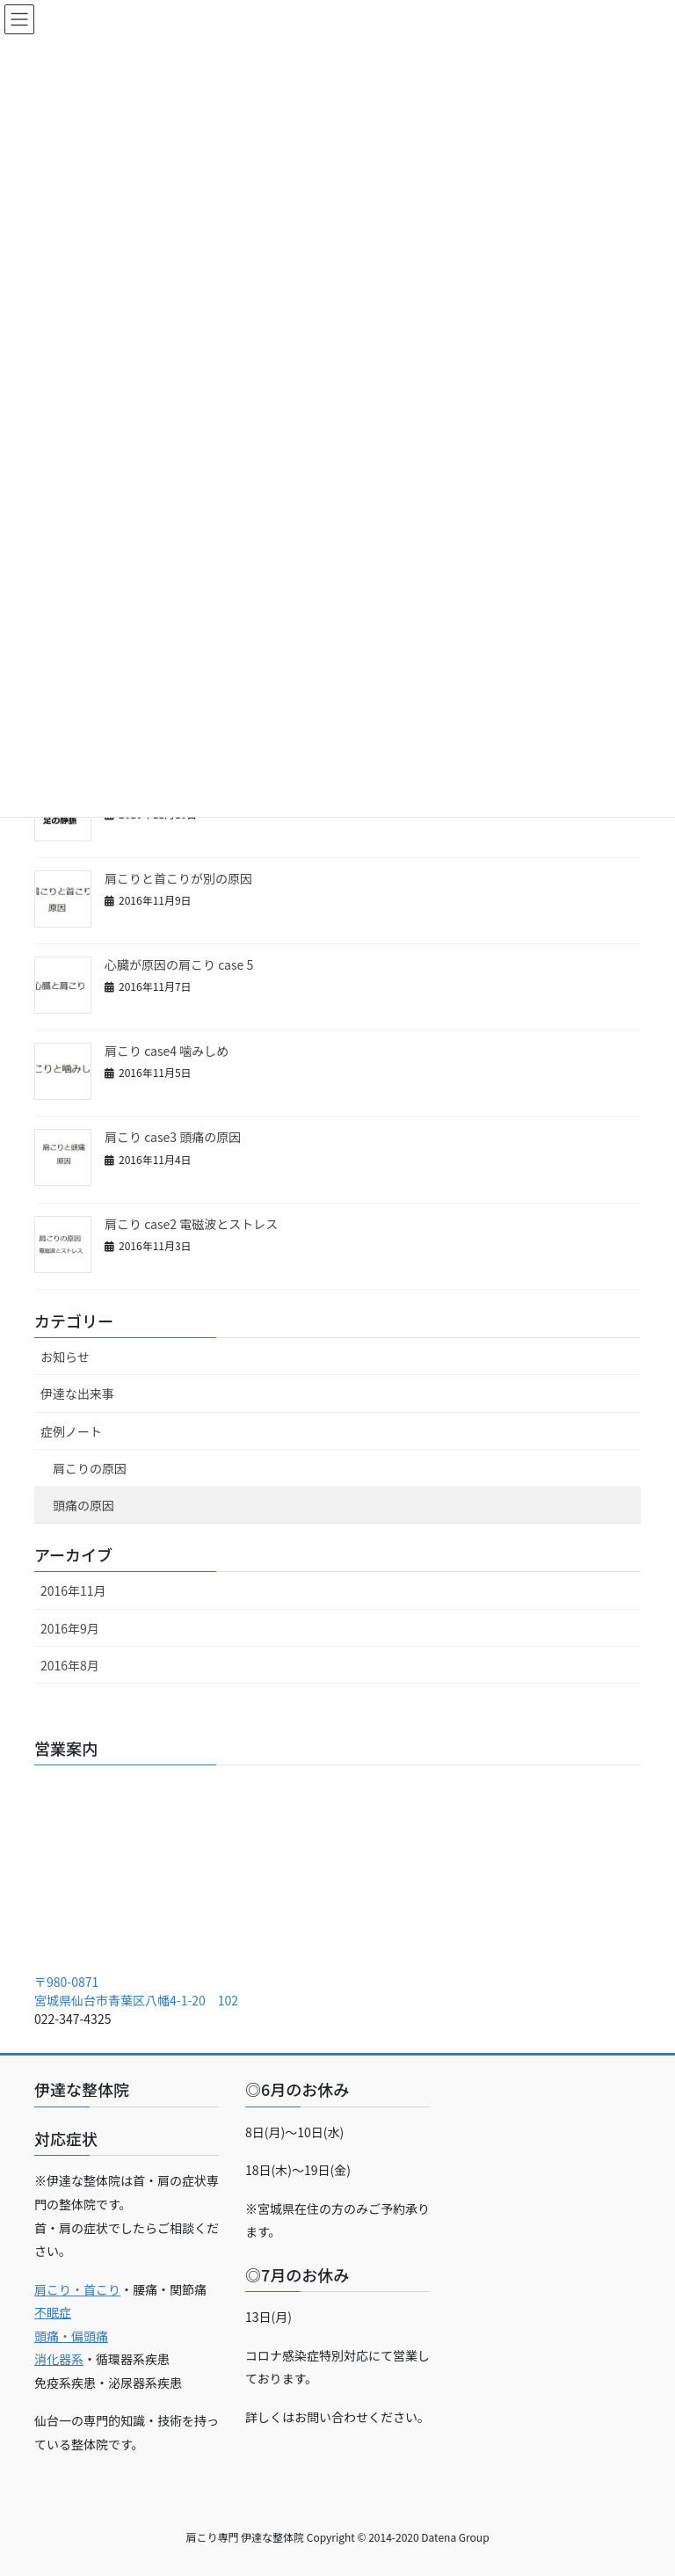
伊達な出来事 (77, 1393)
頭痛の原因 (83, 1505)
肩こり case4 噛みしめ (167, 1050)
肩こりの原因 (90, 1468)
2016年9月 (69, 1628)
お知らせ (65, 1356)
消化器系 (58, 2359)
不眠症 (52, 2312)
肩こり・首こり (77, 2289)
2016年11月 (73, 1590)
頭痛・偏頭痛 (71, 2336)
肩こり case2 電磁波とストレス (191, 1224)
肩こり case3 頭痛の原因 (173, 1137)
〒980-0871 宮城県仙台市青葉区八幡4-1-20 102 (136, 1991)
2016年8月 (69, 1665)
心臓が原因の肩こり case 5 (179, 964)
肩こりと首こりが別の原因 (178, 878)
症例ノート (71, 1431)
